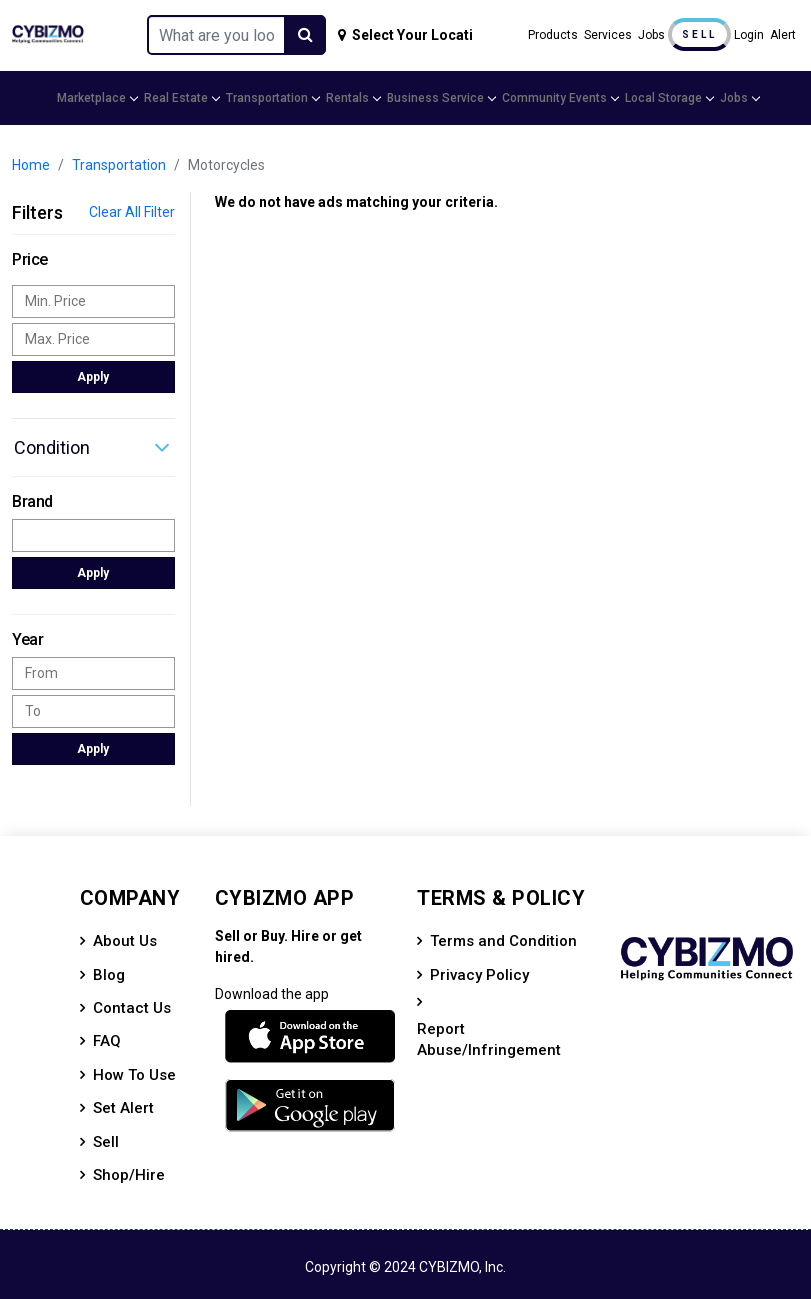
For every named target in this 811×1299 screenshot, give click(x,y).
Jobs (651, 35)
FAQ (107, 1041)
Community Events (559, 98)
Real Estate (181, 98)
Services (608, 35)
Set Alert (123, 1108)
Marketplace (96, 98)
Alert (783, 35)
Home (31, 165)
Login (749, 35)
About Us (125, 941)
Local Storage (668, 98)
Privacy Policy (479, 975)
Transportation (272, 98)
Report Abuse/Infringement (489, 1039)
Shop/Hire (129, 1175)
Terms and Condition (503, 941)
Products (553, 35)
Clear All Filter (132, 212)
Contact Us (132, 1008)
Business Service (440, 98)
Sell (699, 34)
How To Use (134, 1075)
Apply (93, 377)
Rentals (352, 98)
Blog (109, 975)
